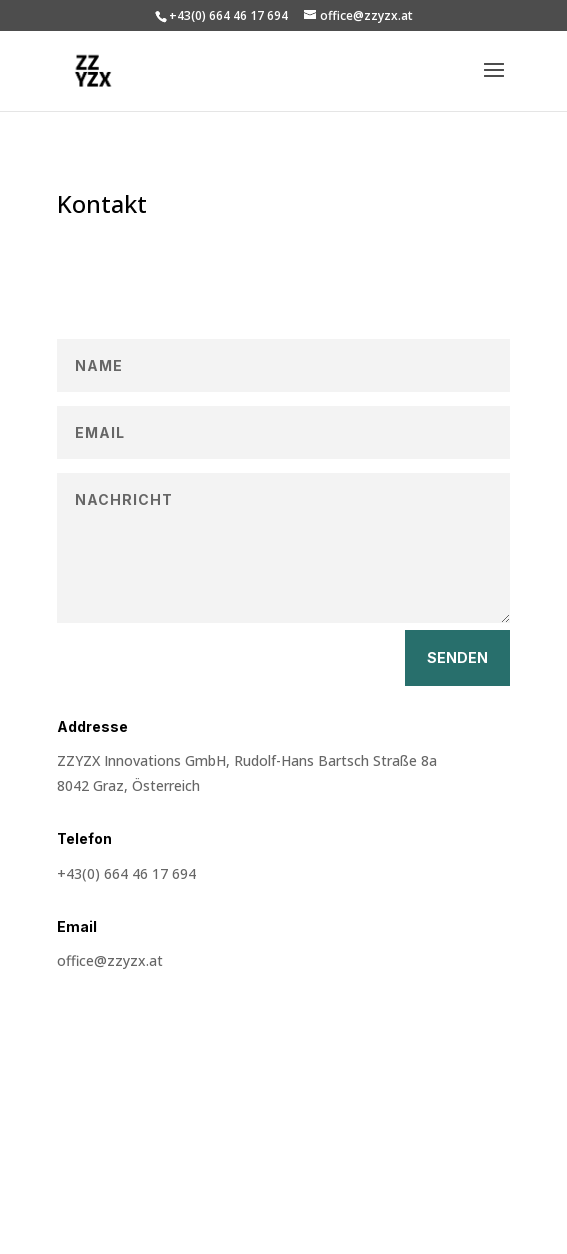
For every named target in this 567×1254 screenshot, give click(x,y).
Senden (457, 657)
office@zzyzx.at (110, 960)
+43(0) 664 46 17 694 (126, 873)
